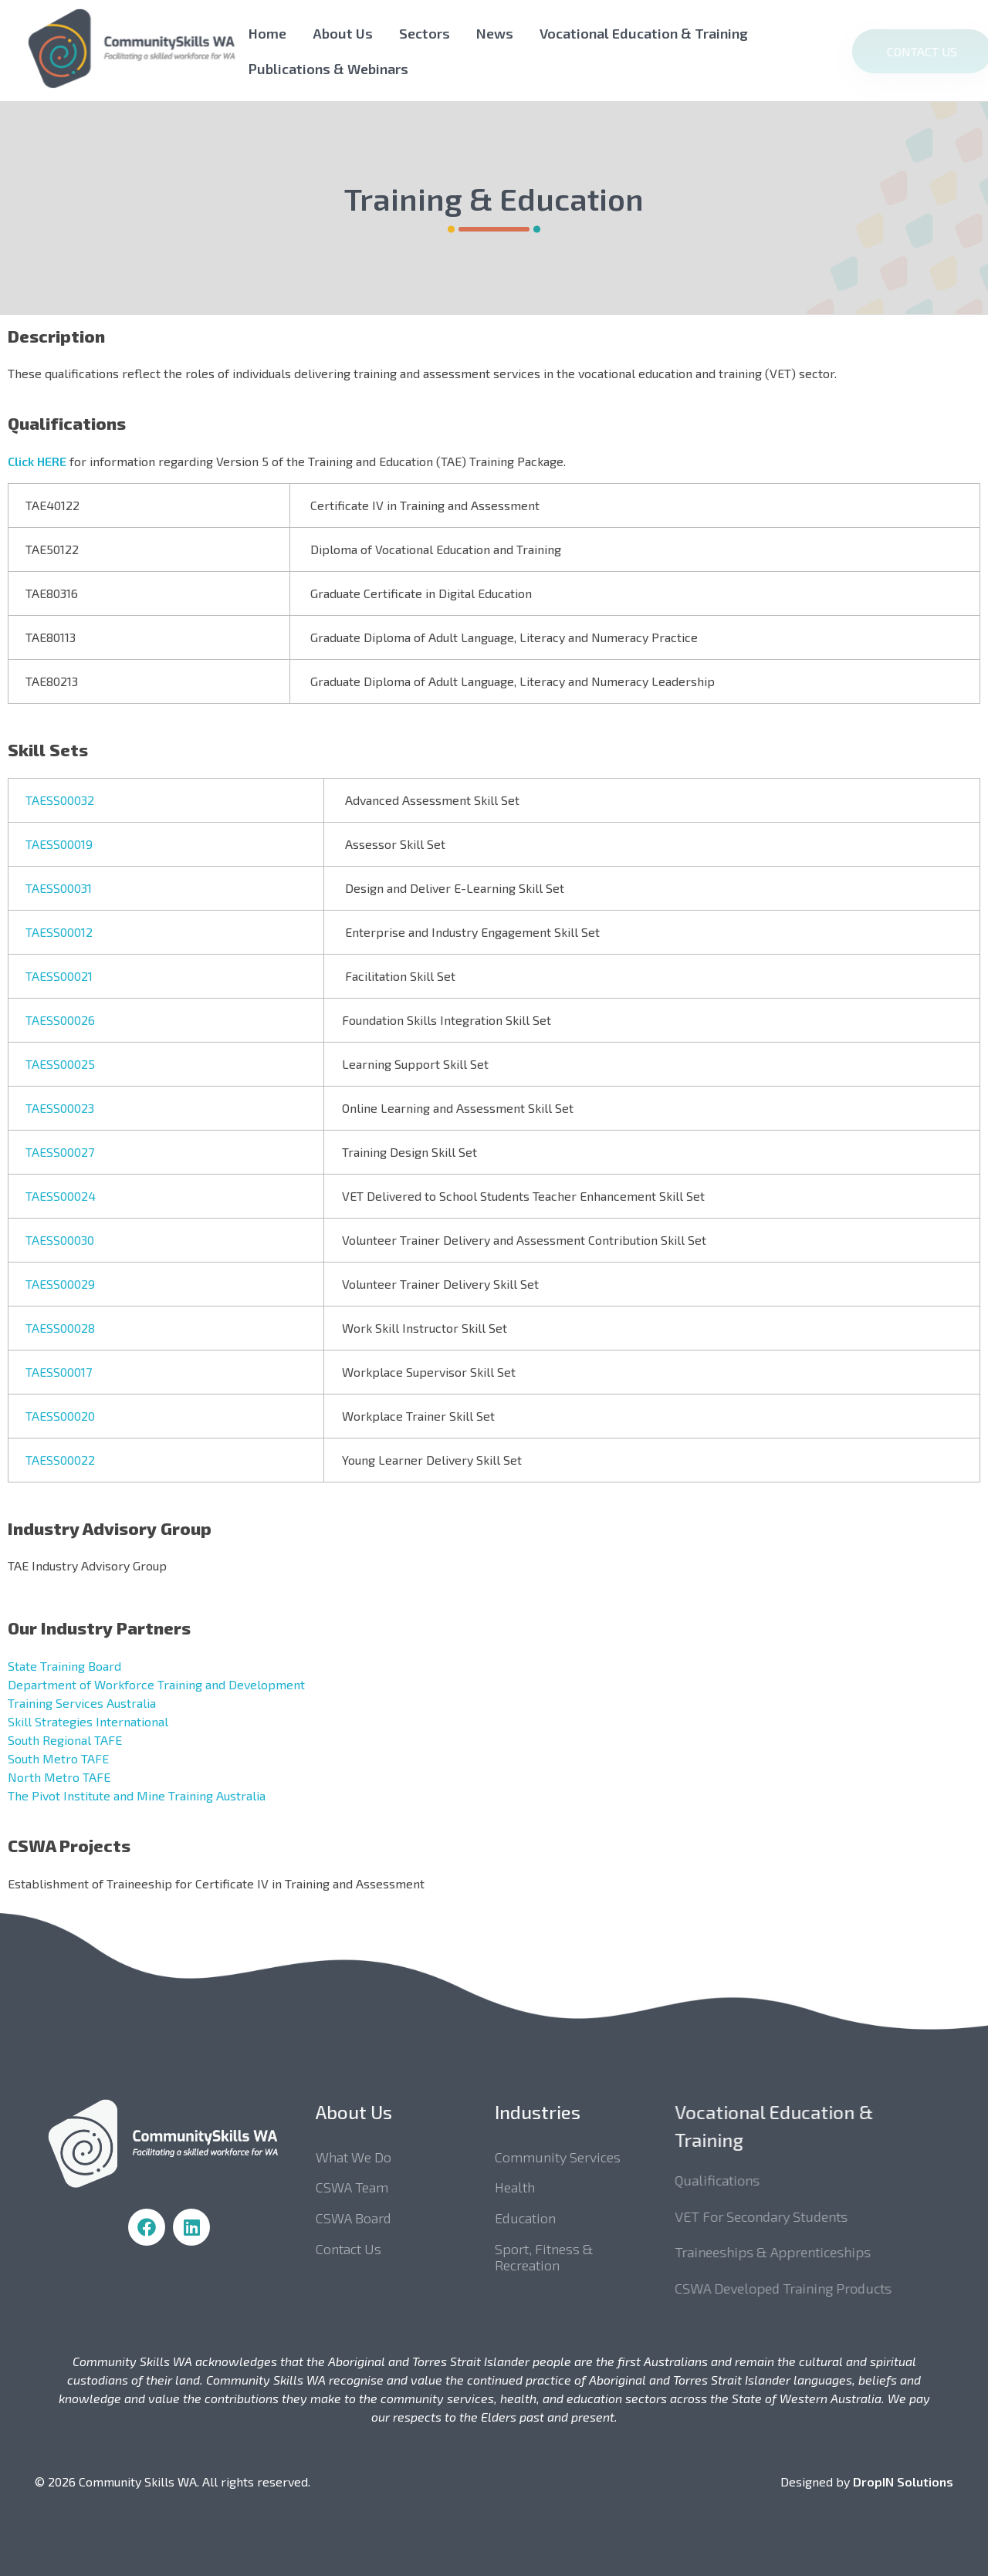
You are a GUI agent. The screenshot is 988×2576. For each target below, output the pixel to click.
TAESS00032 (59, 800)
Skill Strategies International (88, 1721)
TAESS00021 (59, 976)
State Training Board (64, 1665)
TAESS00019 (59, 844)
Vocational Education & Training (644, 33)
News (494, 33)
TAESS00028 (60, 1327)
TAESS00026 (60, 1019)
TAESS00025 (60, 1063)
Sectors (424, 33)
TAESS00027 (59, 1151)
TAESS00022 (60, 1459)
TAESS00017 (58, 1371)
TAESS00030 (59, 1239)
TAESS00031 (58, 888)
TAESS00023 (59, 1107)
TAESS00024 (60, 1195)
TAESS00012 (59, 932)
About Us (343, 33)
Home (267, 33)
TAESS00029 (60, 1283)
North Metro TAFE (59, 1777)
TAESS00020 (60, 1415)
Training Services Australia (82, 1702)
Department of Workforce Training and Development (156, 1684)
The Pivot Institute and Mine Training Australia (137, 1795)
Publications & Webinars (328, 68)
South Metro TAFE (58, 1758)
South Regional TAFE (65, 1740)
